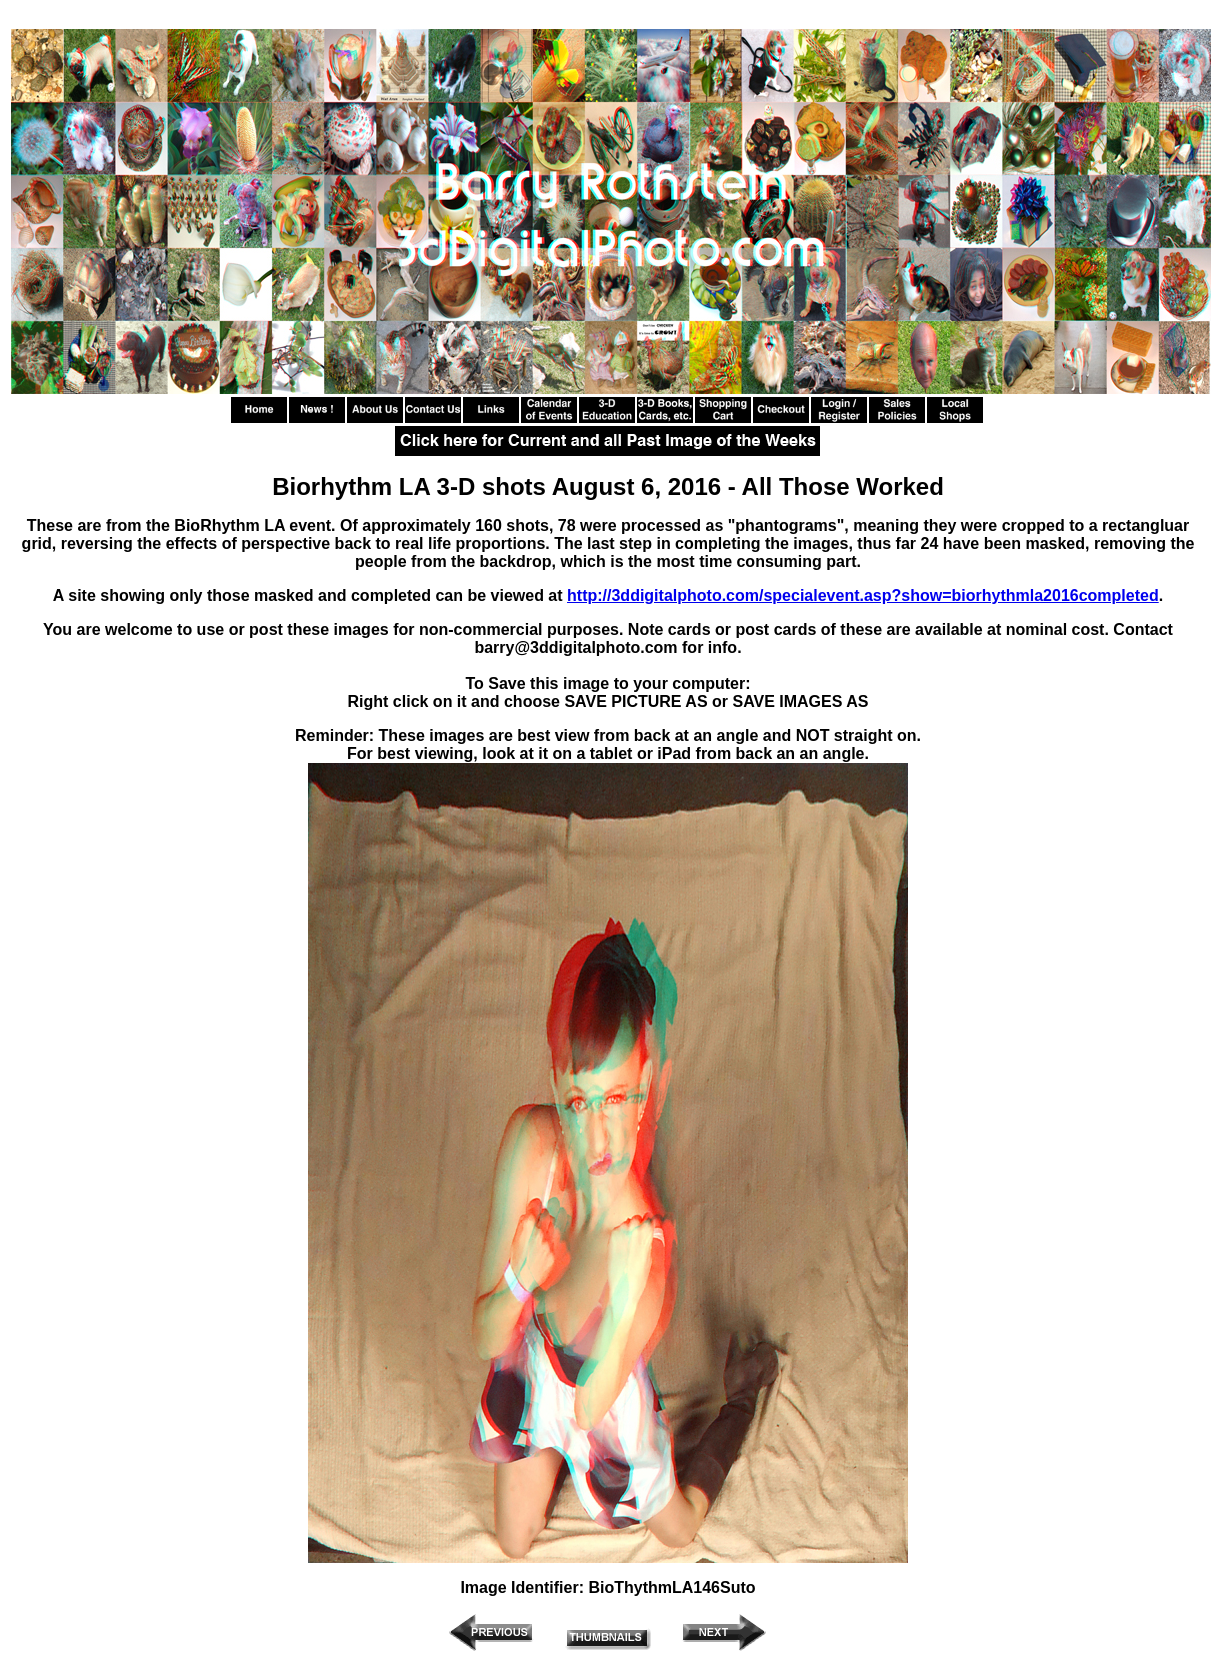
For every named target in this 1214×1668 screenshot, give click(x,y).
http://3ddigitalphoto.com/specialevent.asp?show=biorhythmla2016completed (863, 595)
